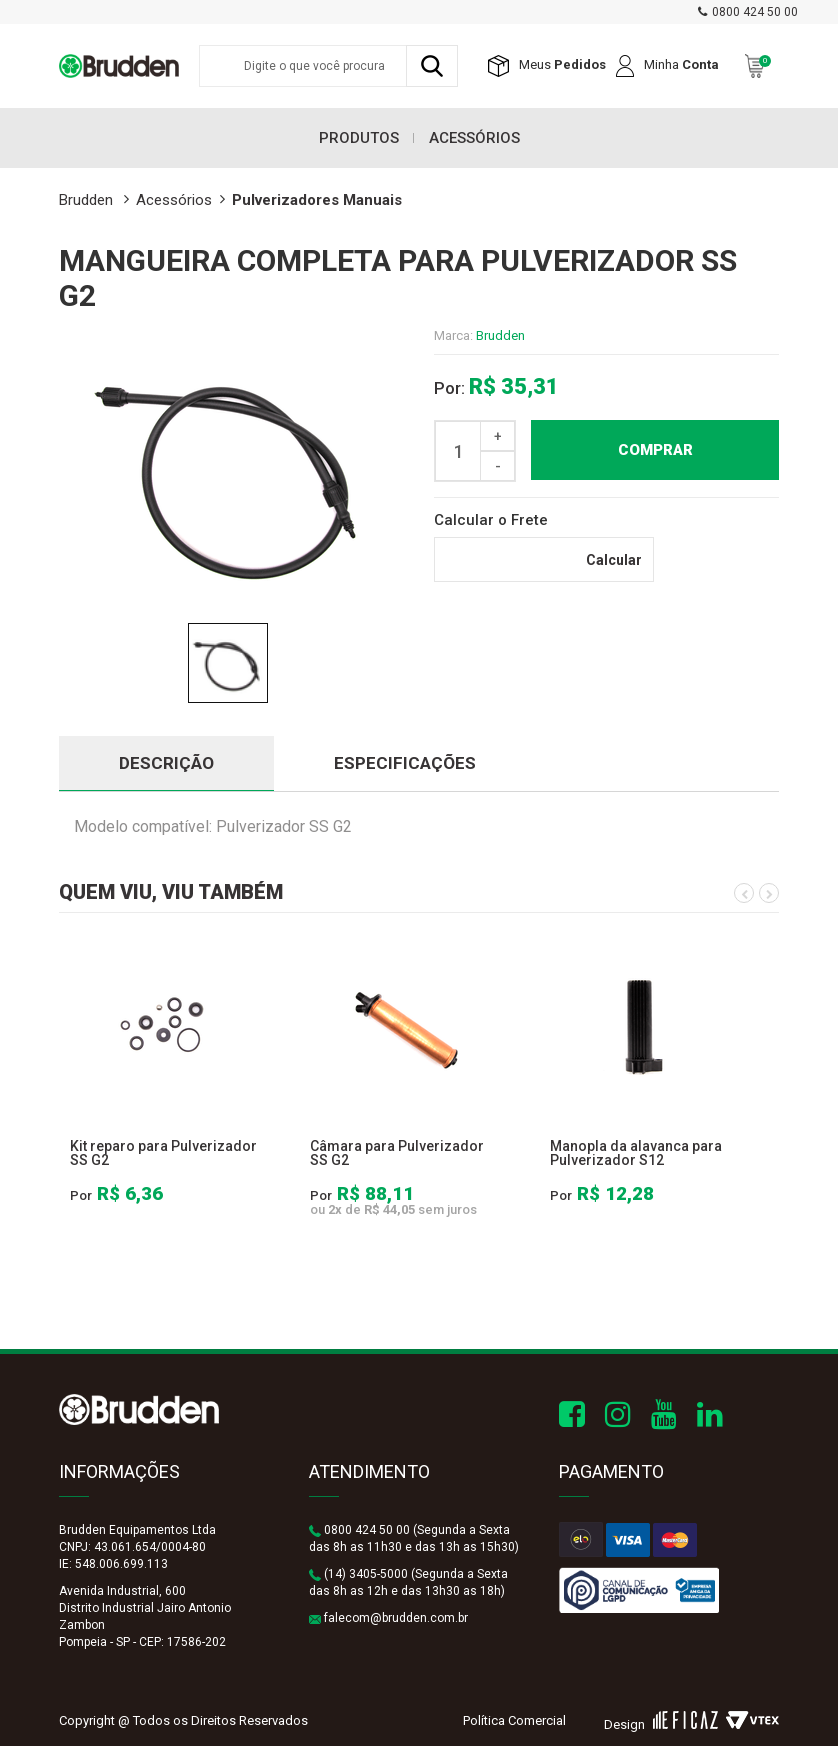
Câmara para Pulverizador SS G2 (397, 1153)
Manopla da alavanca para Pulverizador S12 (636, 1153)
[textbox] (328, 66)
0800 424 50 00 (755, 12)
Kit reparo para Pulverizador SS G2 (163, 1153)
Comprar (655, 450)
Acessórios (474, 138)
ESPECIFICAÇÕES (405, 763)
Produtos (359, 138)
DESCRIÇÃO (166, 763)
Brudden (500, 335)
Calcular (614, 560)
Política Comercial (514, 1720)
